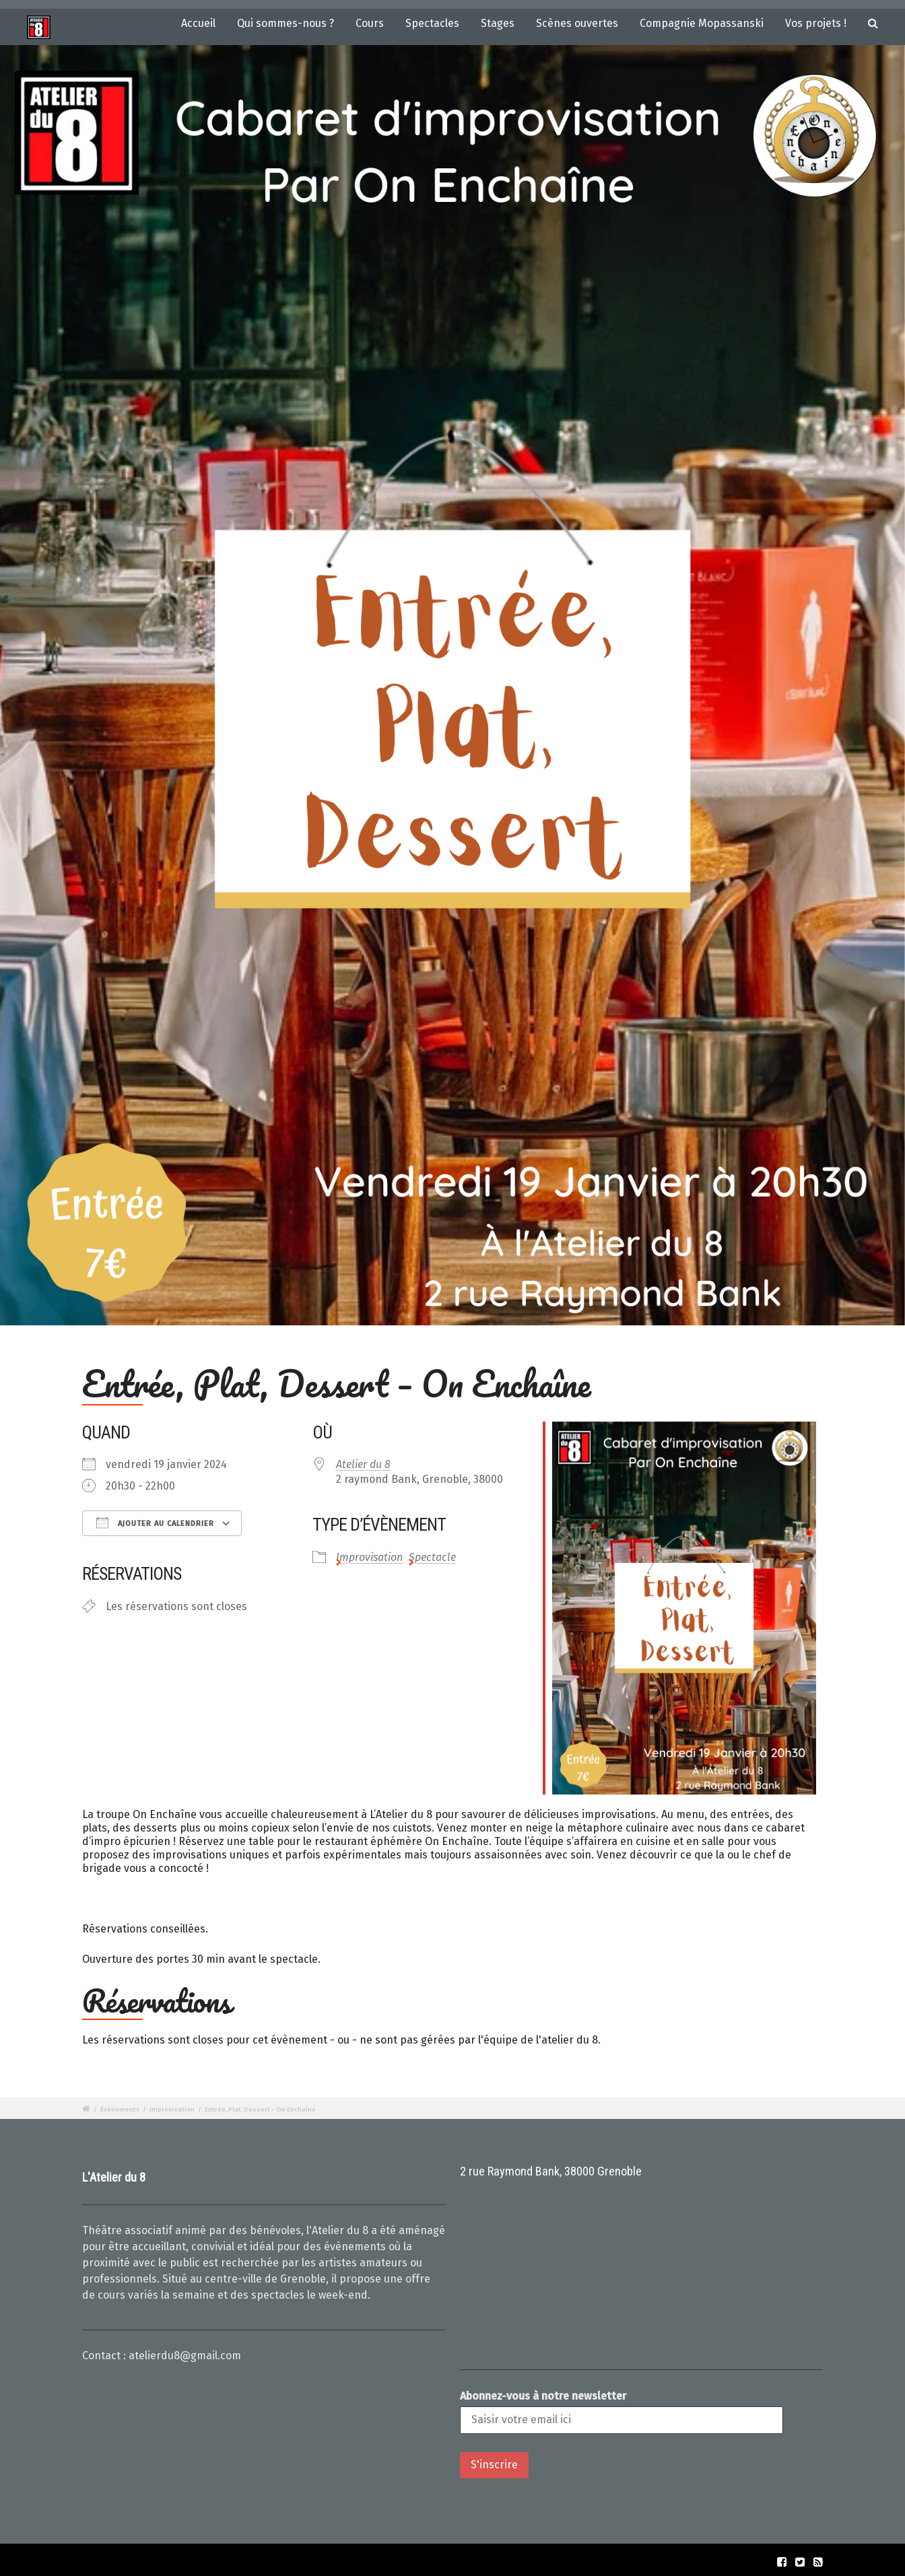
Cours (370, 23)
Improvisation (369, 1557)
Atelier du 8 (363, 1464)
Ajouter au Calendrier (155, 1523)
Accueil (198, 23)
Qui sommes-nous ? (285, 23)
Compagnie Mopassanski (702, 23)
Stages (497, 23)
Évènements (120, 2109)
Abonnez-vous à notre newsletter (543, 2396)
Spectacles (432, 23)
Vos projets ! (815, 23)
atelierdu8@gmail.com (185, 2355)
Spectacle (432, 1557)
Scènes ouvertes (577, 23)
